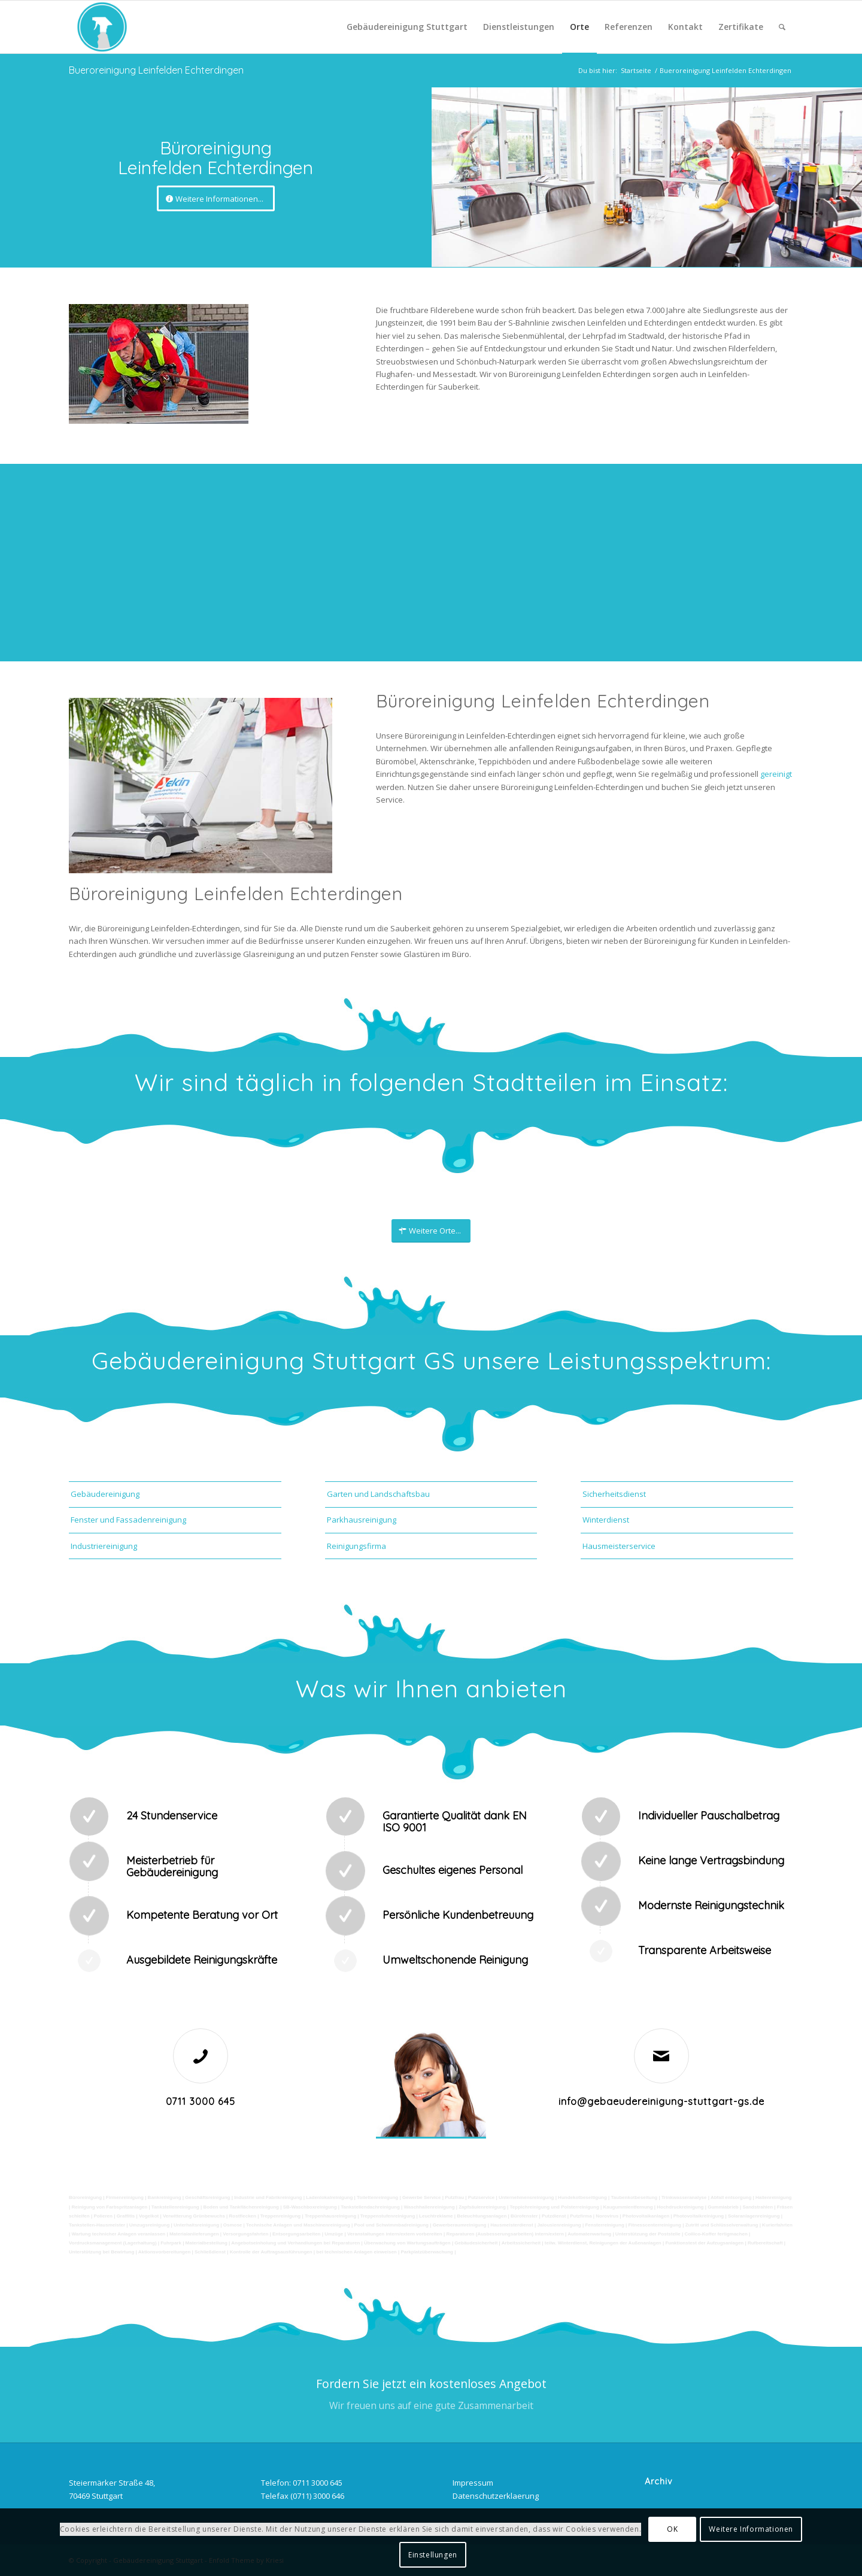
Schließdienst (210, 2252)
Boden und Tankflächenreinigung (241, 2207)
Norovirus (607, 2216)
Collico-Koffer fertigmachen (715, 2234)
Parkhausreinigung (361, 1519)
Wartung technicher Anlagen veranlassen (118, 2234)
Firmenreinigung (125, 2197)
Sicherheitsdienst (614, 1494)
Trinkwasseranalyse (684, 2197)
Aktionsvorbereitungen (164, 2252)
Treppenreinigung (280, 2216)
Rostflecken (242, 2216)
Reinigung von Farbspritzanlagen (109, 2207)
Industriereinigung (104, 1546)
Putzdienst (554, 2216)
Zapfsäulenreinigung (482, 2207)
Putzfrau (454, 2197)
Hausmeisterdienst (511, 2225)
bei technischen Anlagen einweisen (356, 2252)
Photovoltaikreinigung (698, 2216)
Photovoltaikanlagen (646, 2216)
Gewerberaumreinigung (460, 2225)
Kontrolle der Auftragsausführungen (271, 2252)
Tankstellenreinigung (175, 2207)
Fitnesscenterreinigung (654, 2225)
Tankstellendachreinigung (370, 2207)
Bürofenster (524, 2216)
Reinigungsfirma (356, 1546)
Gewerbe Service (421, 2197)
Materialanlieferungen (194, 2234)
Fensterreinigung (604, 2225)
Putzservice (481, 2197)
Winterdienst (605, 1519)
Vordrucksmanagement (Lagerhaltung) (113, 2243)
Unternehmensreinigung (526, 2197)
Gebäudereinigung (105, 1494)
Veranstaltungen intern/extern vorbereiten (394, 2234)
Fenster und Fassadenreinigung (128, 1519)
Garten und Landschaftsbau (378, 1494)
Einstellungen (432, 2555)
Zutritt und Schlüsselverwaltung (721, 2225)
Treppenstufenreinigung (387, 2216)
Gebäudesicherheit (475, 2243)
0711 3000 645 (200, 2101)
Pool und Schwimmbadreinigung (391, 2225)
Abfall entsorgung (730, 2197)
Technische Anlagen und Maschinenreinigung (298, 2225)
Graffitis (126, 2216)
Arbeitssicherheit (521, 2243)
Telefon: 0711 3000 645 (301, 2482)
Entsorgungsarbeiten (296, 2234)
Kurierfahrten (777, 2225)
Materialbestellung (206, 2243)
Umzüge (333, 2234)
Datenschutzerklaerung (496, 2495)
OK (672, 2529)
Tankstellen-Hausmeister (97, 2225)
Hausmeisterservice (618, 1546)
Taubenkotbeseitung (634, 2197)
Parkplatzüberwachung (426, 2252)
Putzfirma (580, 2216)
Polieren (103, 2216)
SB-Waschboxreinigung (310, 2207)
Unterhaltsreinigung (196, 2225)
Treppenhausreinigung (330, 2216)
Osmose (232, 2225)
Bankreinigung (164, 2197)
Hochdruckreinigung (680, 2207)
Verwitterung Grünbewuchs (194, 2216)
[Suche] (782, 27)
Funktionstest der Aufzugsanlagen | (705, 2243)
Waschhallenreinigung (428, 2207)
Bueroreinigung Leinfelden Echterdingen (156, 70)
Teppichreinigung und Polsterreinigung (554, 2207)
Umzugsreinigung (149, 2225)
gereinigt (776, 773)
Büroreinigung (86, 2197)
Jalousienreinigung (559, 2225)
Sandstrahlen (757, 2207)
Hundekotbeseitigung (582, 2197)
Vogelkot (149, 2216)
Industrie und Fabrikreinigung (267, 2197)
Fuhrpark (170, 2243)
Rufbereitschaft (765, 2243)
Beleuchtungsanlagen (481, 2216)
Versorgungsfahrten (245, 2234)
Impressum (473, 2482)
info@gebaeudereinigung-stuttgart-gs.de (661, 2101)
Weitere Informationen (751, 2529)
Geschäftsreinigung (207, 2197)
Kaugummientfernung (627, 2207)
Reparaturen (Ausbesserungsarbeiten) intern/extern (505, 2234)
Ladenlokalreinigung (329, 2197)
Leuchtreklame (436, 2216)
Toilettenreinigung (377, 2197)
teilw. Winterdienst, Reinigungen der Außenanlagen (603, 2243)
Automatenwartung (589, 2234)
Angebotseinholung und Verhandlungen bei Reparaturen (295, 2243)
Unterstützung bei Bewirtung (101, 2252)
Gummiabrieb (723, 2207)
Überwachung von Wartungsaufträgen (407, 2243)
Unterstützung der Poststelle (648, 2234)
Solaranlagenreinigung (754, 2216)
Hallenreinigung (773, 2197)
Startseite (636, 70)
